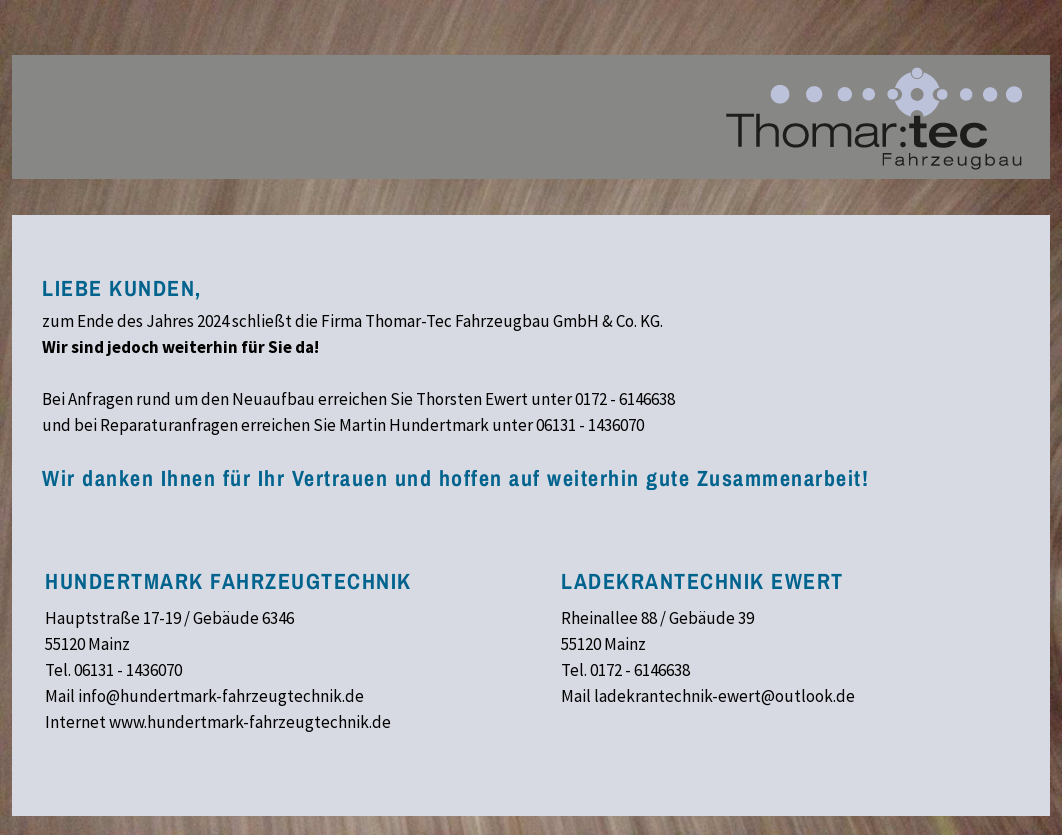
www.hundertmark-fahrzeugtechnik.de (250, 722)
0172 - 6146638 (625, 399)
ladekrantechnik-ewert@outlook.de (724, 696)
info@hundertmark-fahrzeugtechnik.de (221, 696)
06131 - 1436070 (590, 425)
